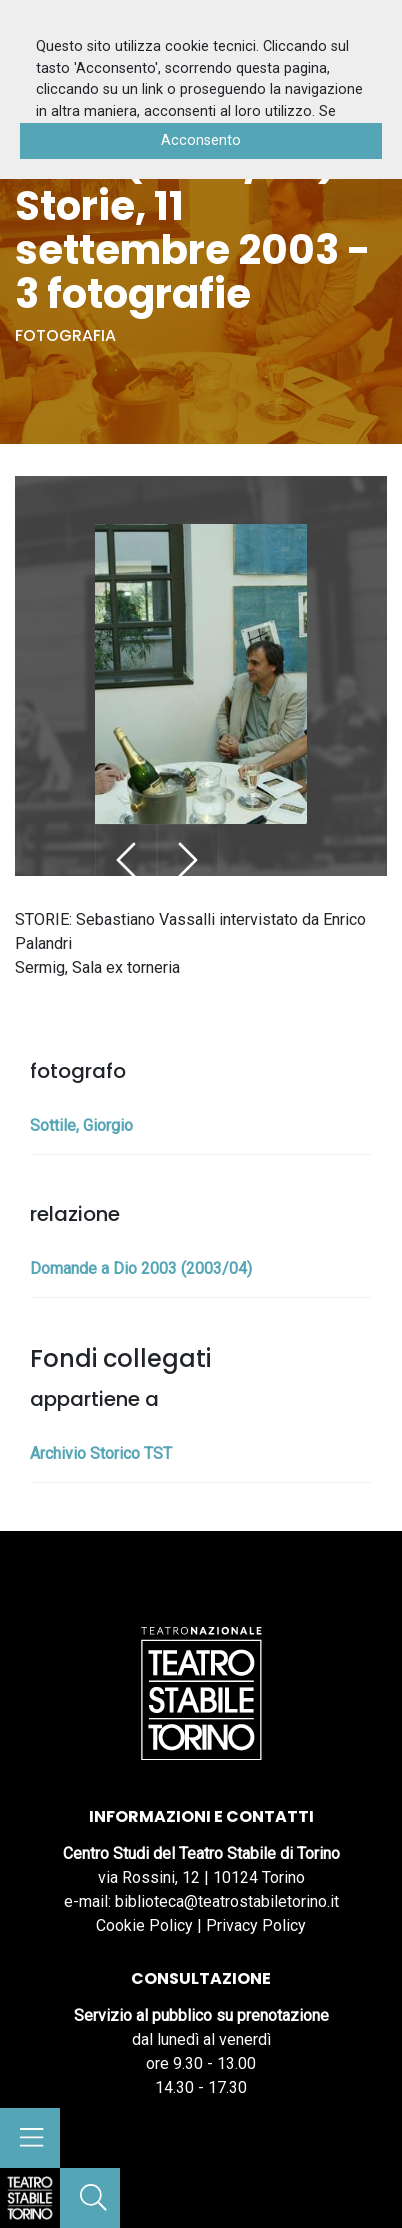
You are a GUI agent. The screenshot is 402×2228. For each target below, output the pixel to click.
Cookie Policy (144, 1925)
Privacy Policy (256, 1925)
